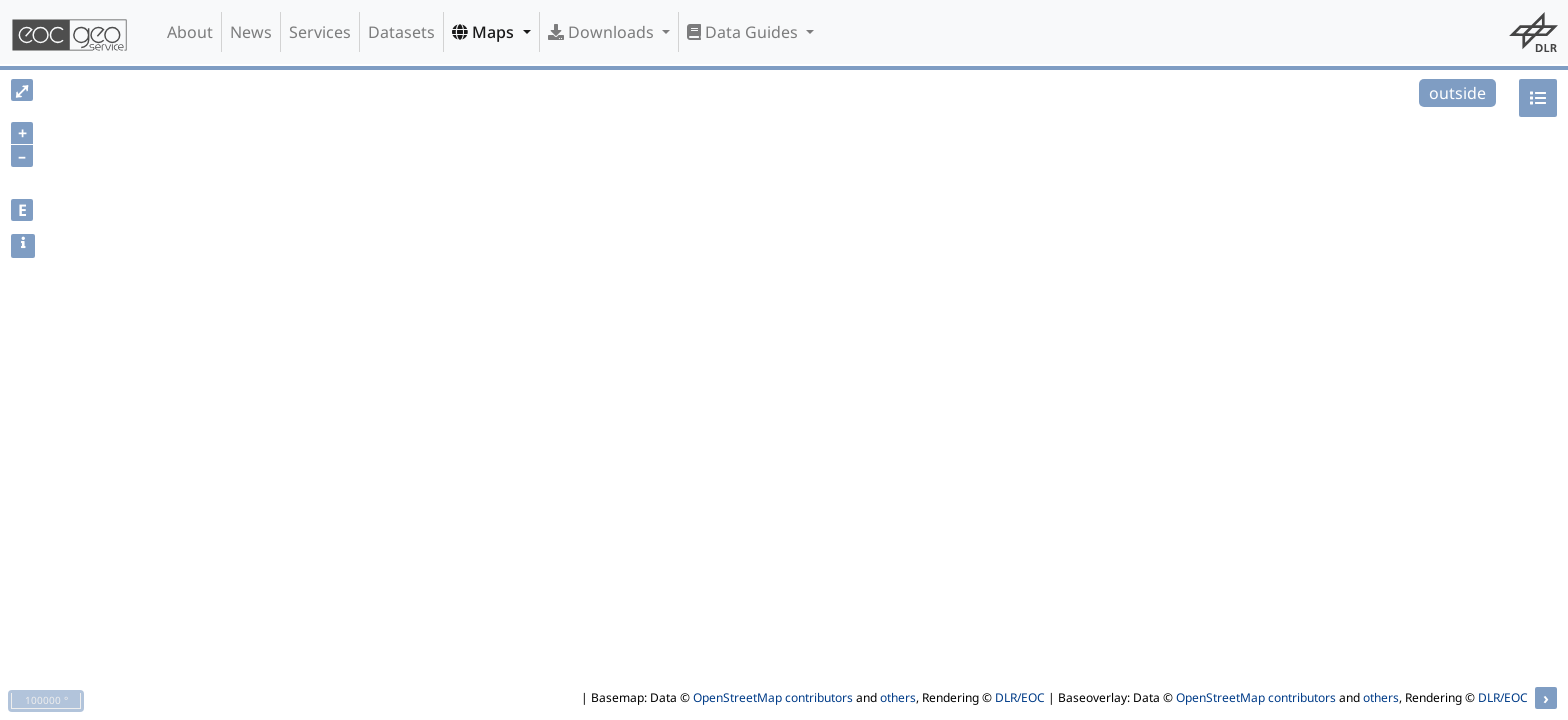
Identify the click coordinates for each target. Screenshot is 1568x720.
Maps (485, 32)
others (898, 697)
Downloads (603, 32)
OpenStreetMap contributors (773, 697)
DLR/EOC (1020, 697)
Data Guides (744, 32)
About (190, 32)
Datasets (401, 32)
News (251, 32)
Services (320, 32)
